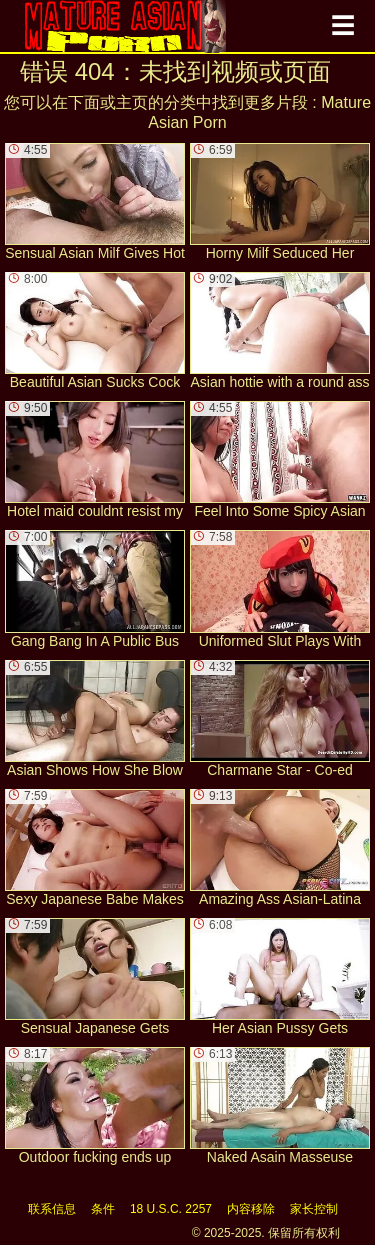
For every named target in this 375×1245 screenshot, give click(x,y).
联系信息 (52, 1209)
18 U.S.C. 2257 (171, 1209)
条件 (103, 1209)
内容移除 (251, 1209)
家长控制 (314, 1209)
